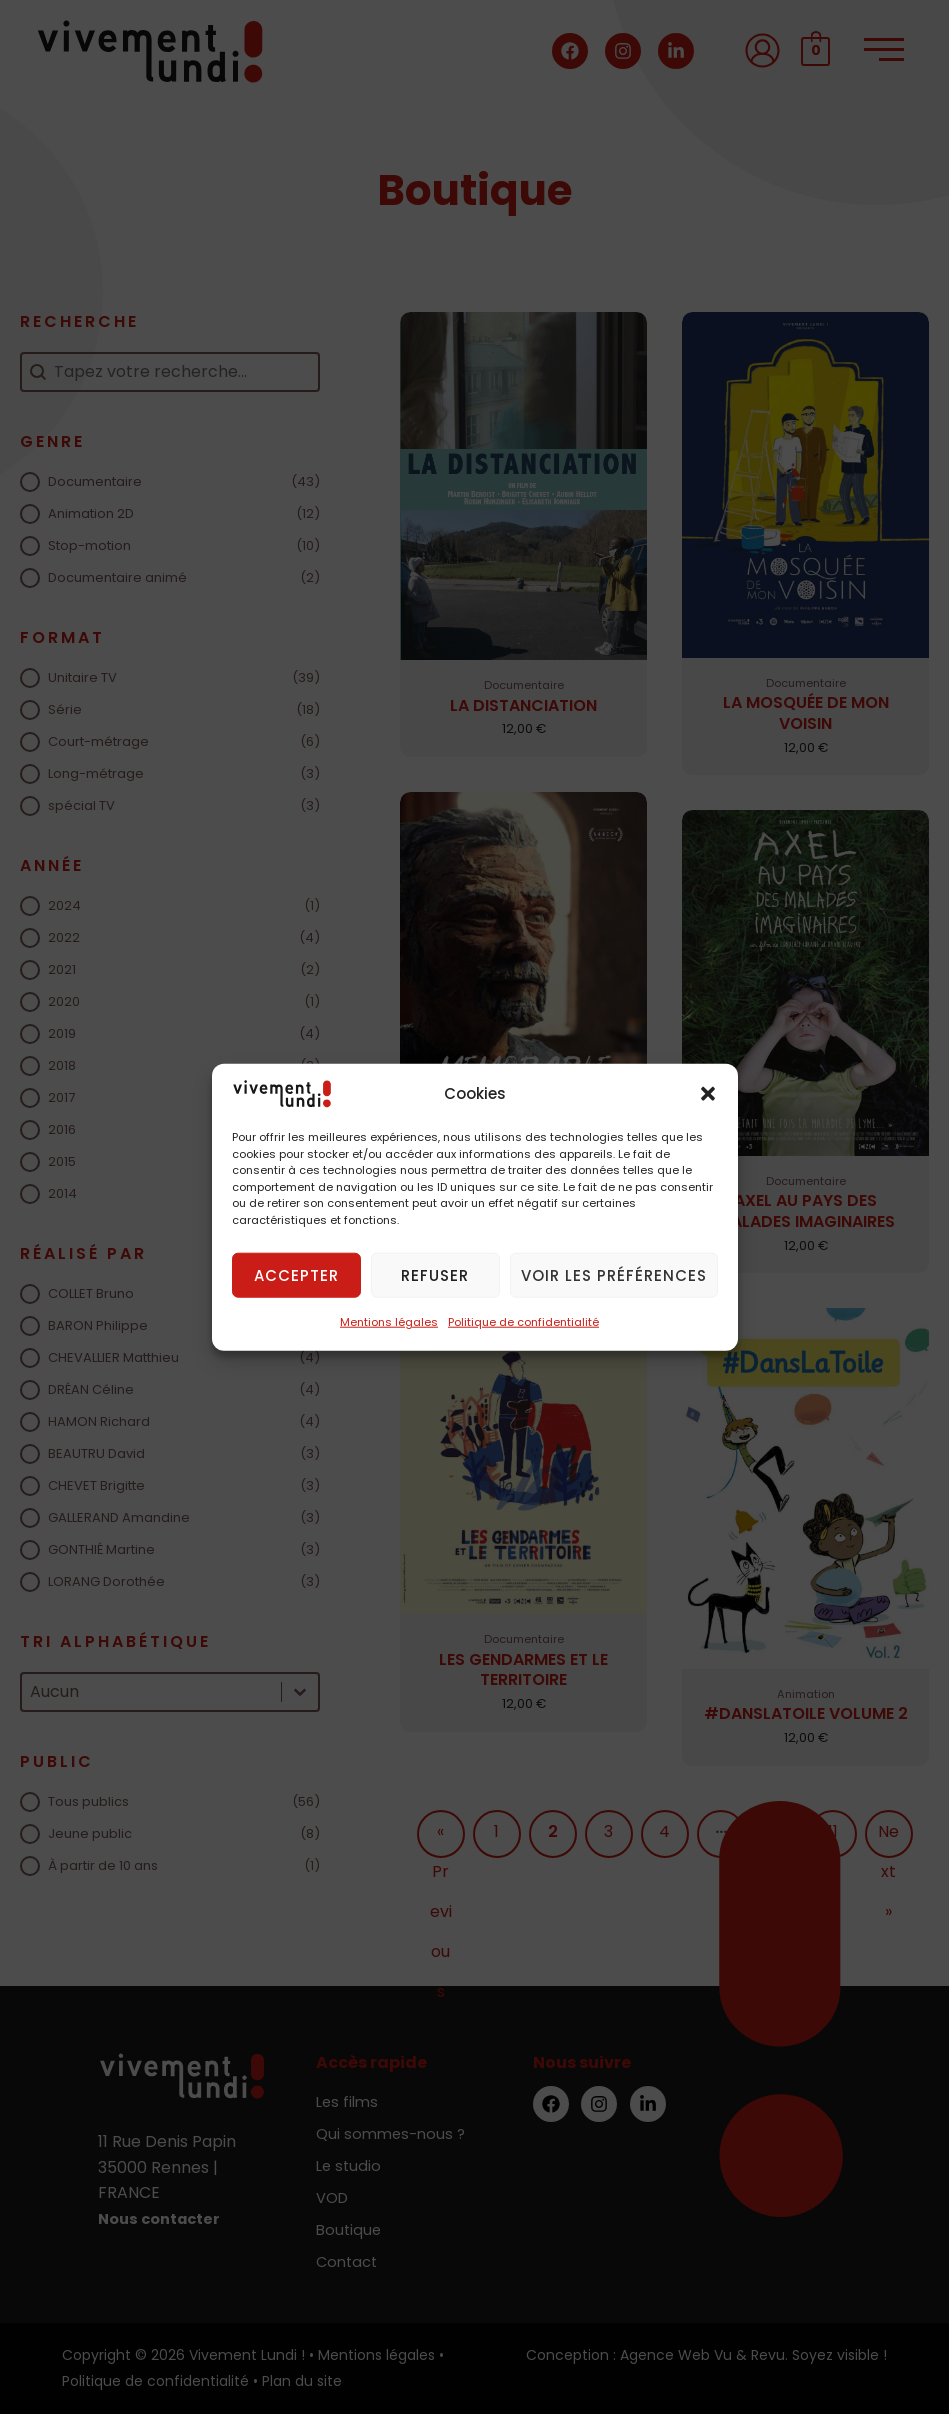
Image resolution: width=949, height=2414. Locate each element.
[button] (708, 1094)
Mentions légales (389, 1322)
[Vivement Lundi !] (282, 1092)
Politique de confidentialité (523, 1322)
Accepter (296, 1274)
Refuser (435, 1274)
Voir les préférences (614, 1274)
